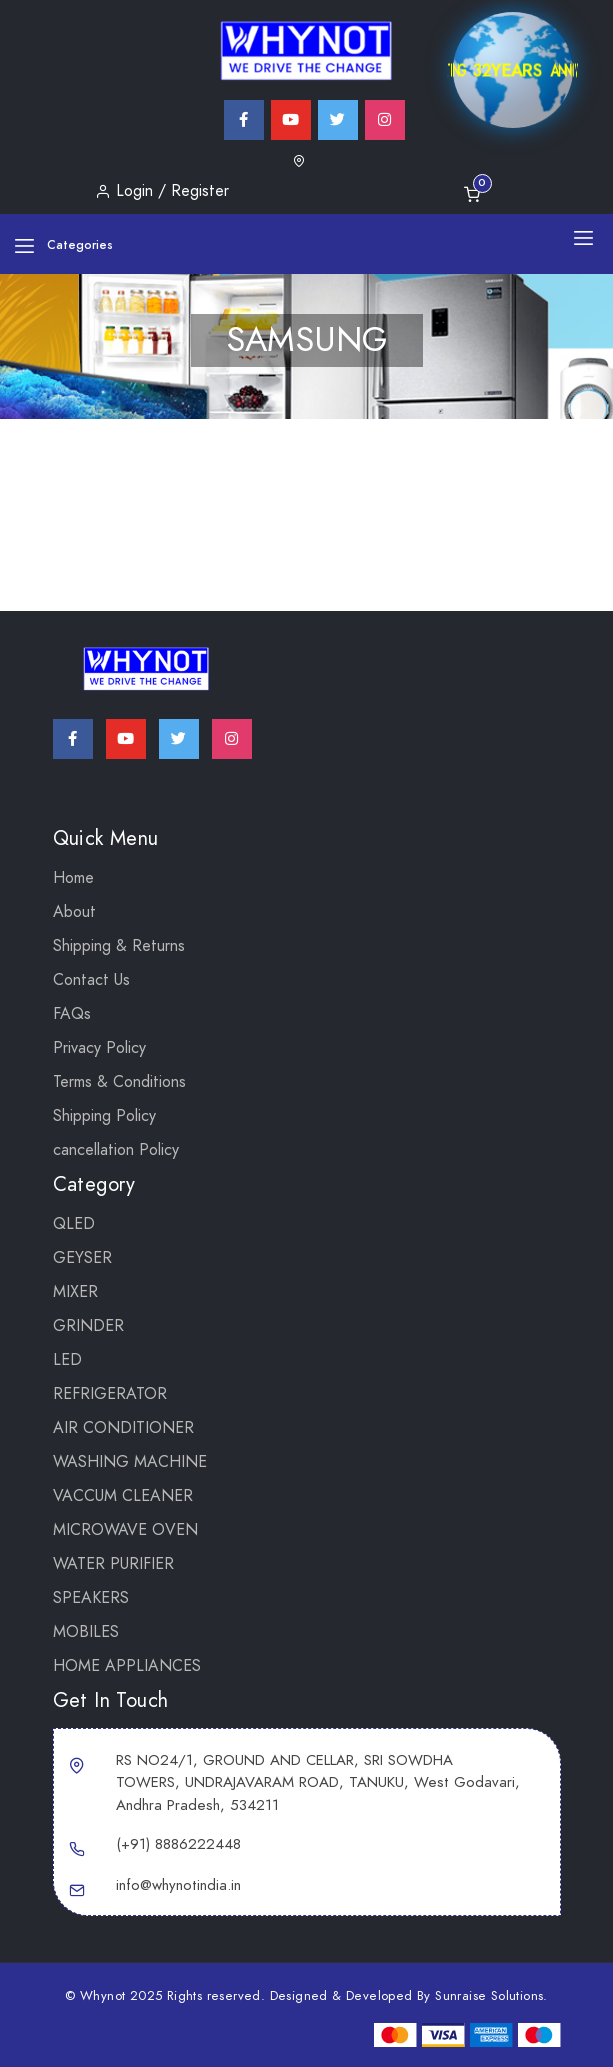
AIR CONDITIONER (123, 1428)
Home (73, 878)
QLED (74, 1224)
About (74, 912)
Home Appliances (127, 1666)
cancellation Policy (116, 1150)
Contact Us (91, 980)
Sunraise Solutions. (491, 1996)
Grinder (88, 1326)
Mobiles (86, 1632)
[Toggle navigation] (583, 237)
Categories (63, 245)
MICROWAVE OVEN (125, 1530)
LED (67, 1360)
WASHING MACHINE (130, 1462)
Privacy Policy (99, 1048)
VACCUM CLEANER (123, 1496)
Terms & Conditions (119, 1082)
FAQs (72, 1014)
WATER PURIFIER (113, 1564)
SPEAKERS (91, 1598)
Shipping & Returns (119, 946)
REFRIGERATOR (110, 1394)
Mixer (75, 1292)
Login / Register (162, 191)
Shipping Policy (104, 1116)
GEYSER (82, 1258)
